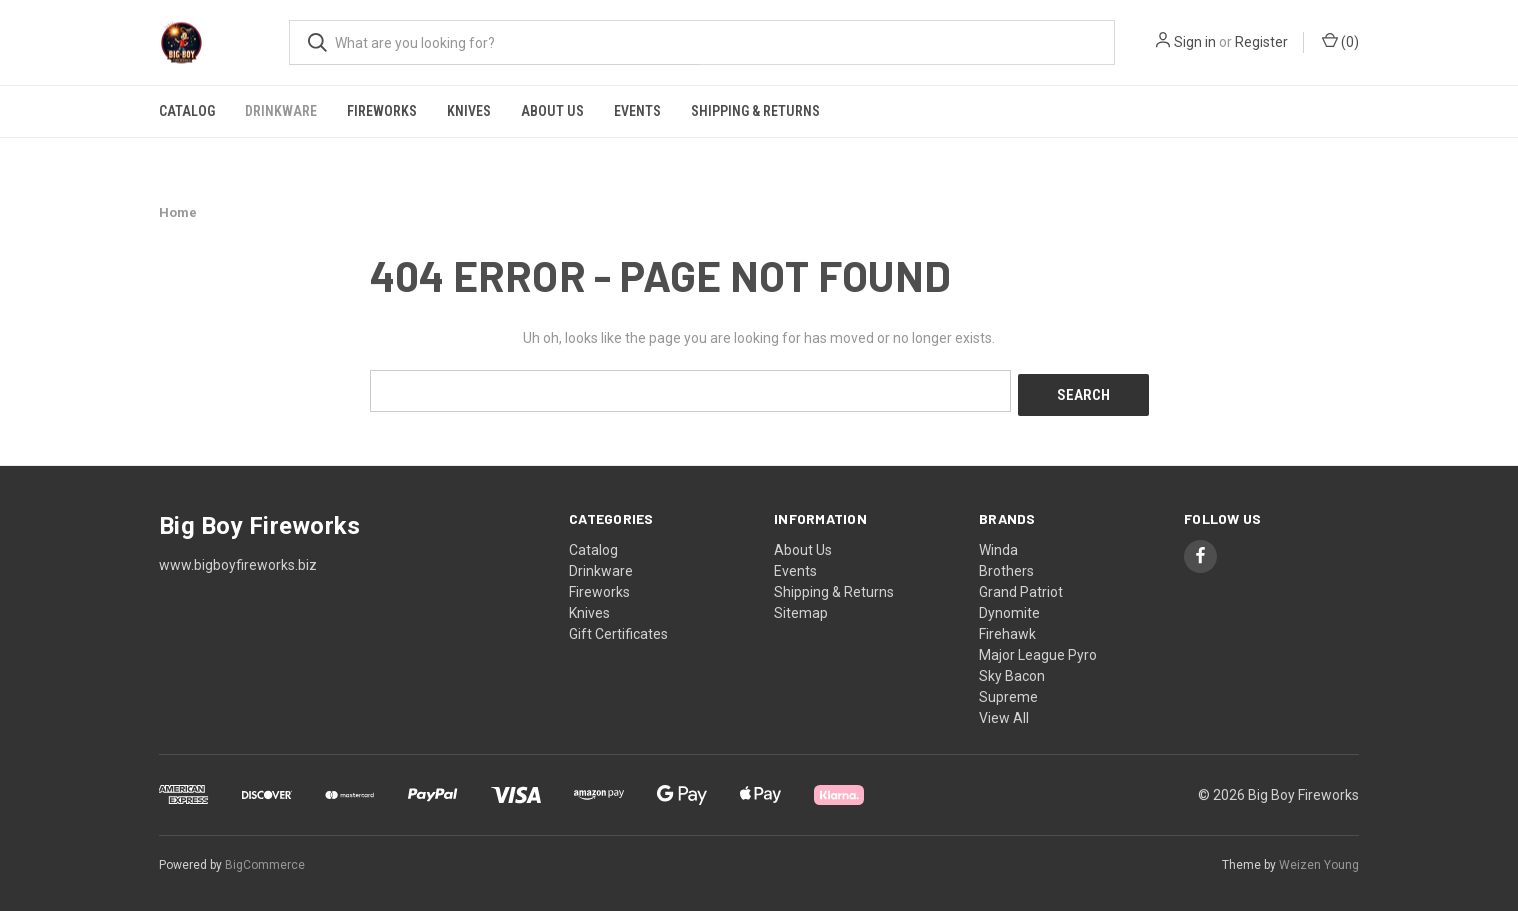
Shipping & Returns (755, 111)
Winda (998, 545)
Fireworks (382, 111)
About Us (552, 111)
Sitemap (801, 608)
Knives (469, 111)
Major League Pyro (1038, 650)
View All (1004, 713)
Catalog (187, 111)
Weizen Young (1319, 860)
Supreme (1008, 692)
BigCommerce (265, 860)
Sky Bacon (1012, 671)
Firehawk (1007, 629)
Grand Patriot (1021, 587)
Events (637, 111)
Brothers (1006, 566)
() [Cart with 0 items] (1340, 41)
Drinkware (281, 111)
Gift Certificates (618, 629)
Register (1261, 42)
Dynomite (1009, 608)
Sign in (1195, 42)
